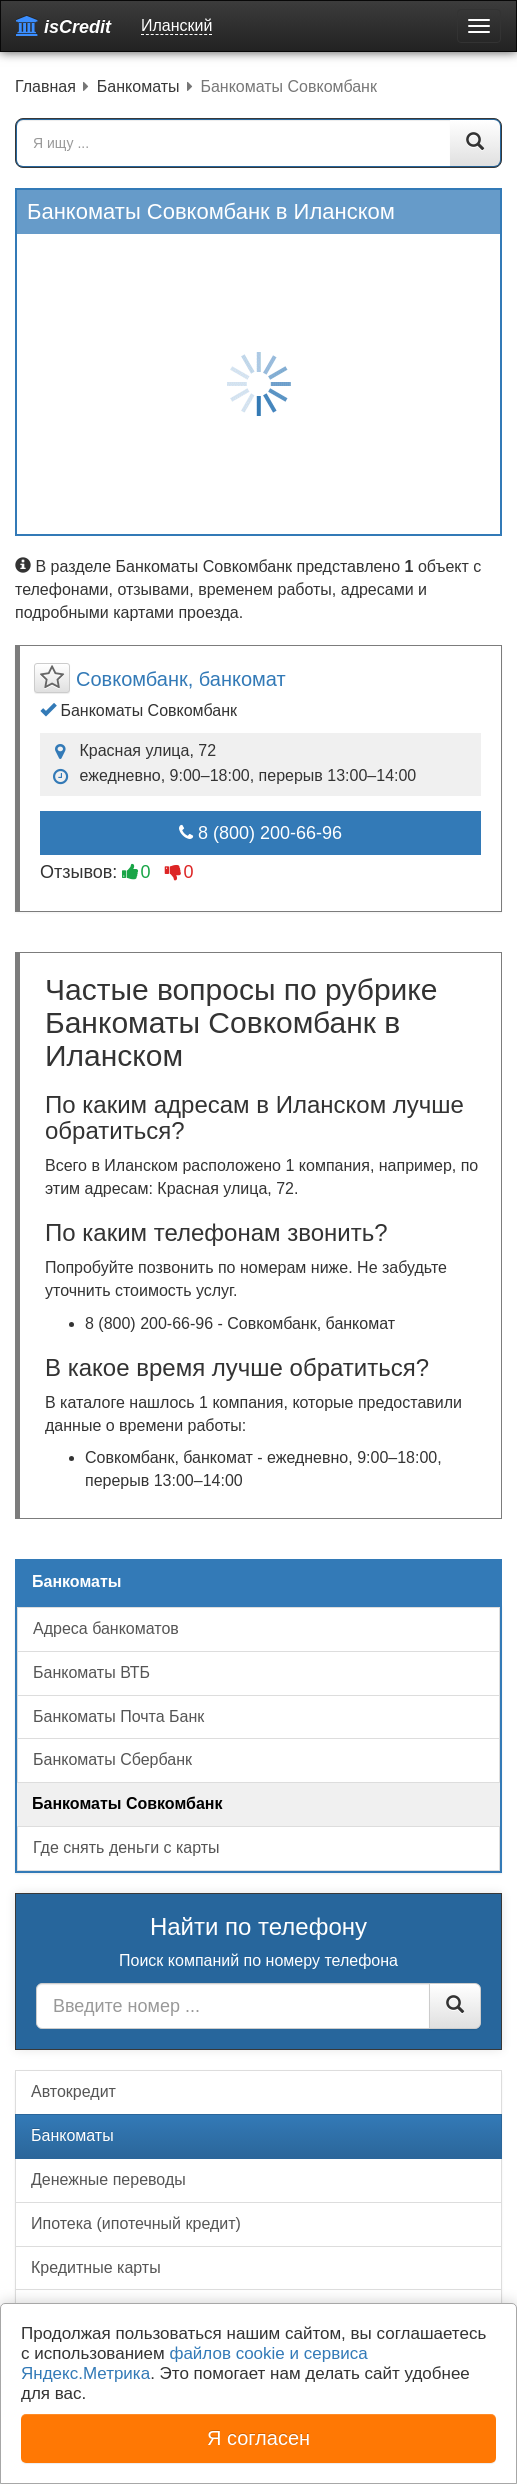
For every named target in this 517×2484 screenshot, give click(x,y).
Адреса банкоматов (106, 1628)
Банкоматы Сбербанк (112, 1759)
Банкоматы (72, 2135)
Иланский (176, 25)
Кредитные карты (96, 2267)
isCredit (63, 26)
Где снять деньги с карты (126, 1847)
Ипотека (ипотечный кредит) (136, 2223)
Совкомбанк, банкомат (181, 679)
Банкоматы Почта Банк (118, 1716)
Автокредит (73, 2091)
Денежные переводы (108, 2179)
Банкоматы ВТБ (91, 1672)
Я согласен (258, 2438)
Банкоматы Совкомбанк (127, 1803)
